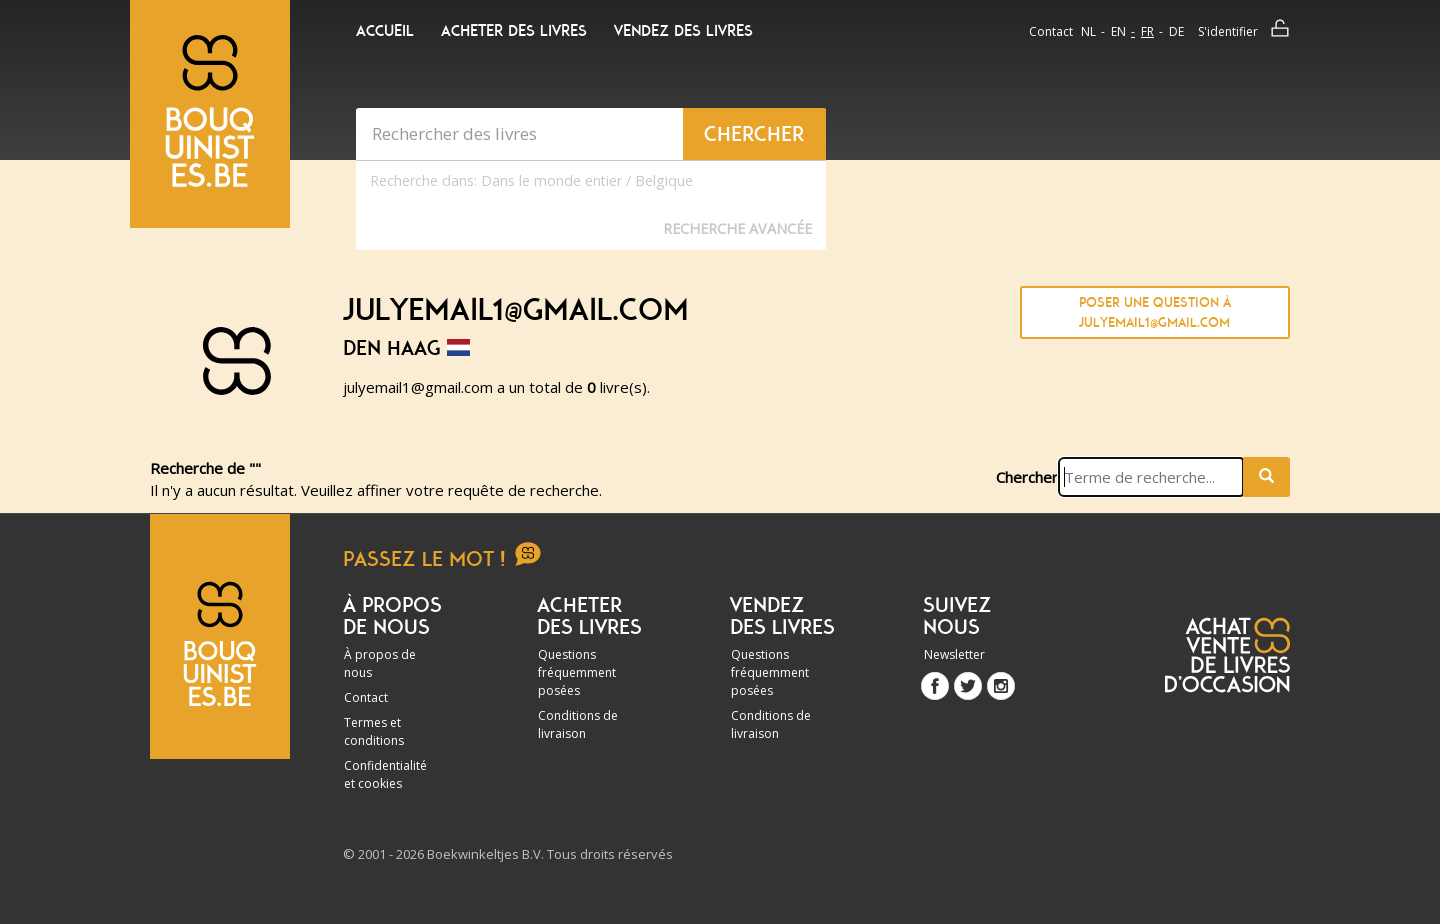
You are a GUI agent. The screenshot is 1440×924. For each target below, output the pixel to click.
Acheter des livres (514, 31)
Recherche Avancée (737, 228)
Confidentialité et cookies (385, 774)
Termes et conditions (374, 731)
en (1118, 31)
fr (1147, 31)
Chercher (1027, 477)
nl (1088, 31)
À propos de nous (380, 663)
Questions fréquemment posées (577, 672)
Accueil (385, 31)
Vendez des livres (683, 31)
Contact (1051, 31)
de (1176, 31)
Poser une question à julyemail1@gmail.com (1155, 312)
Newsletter (954, 654)
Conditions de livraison (578, 724)
